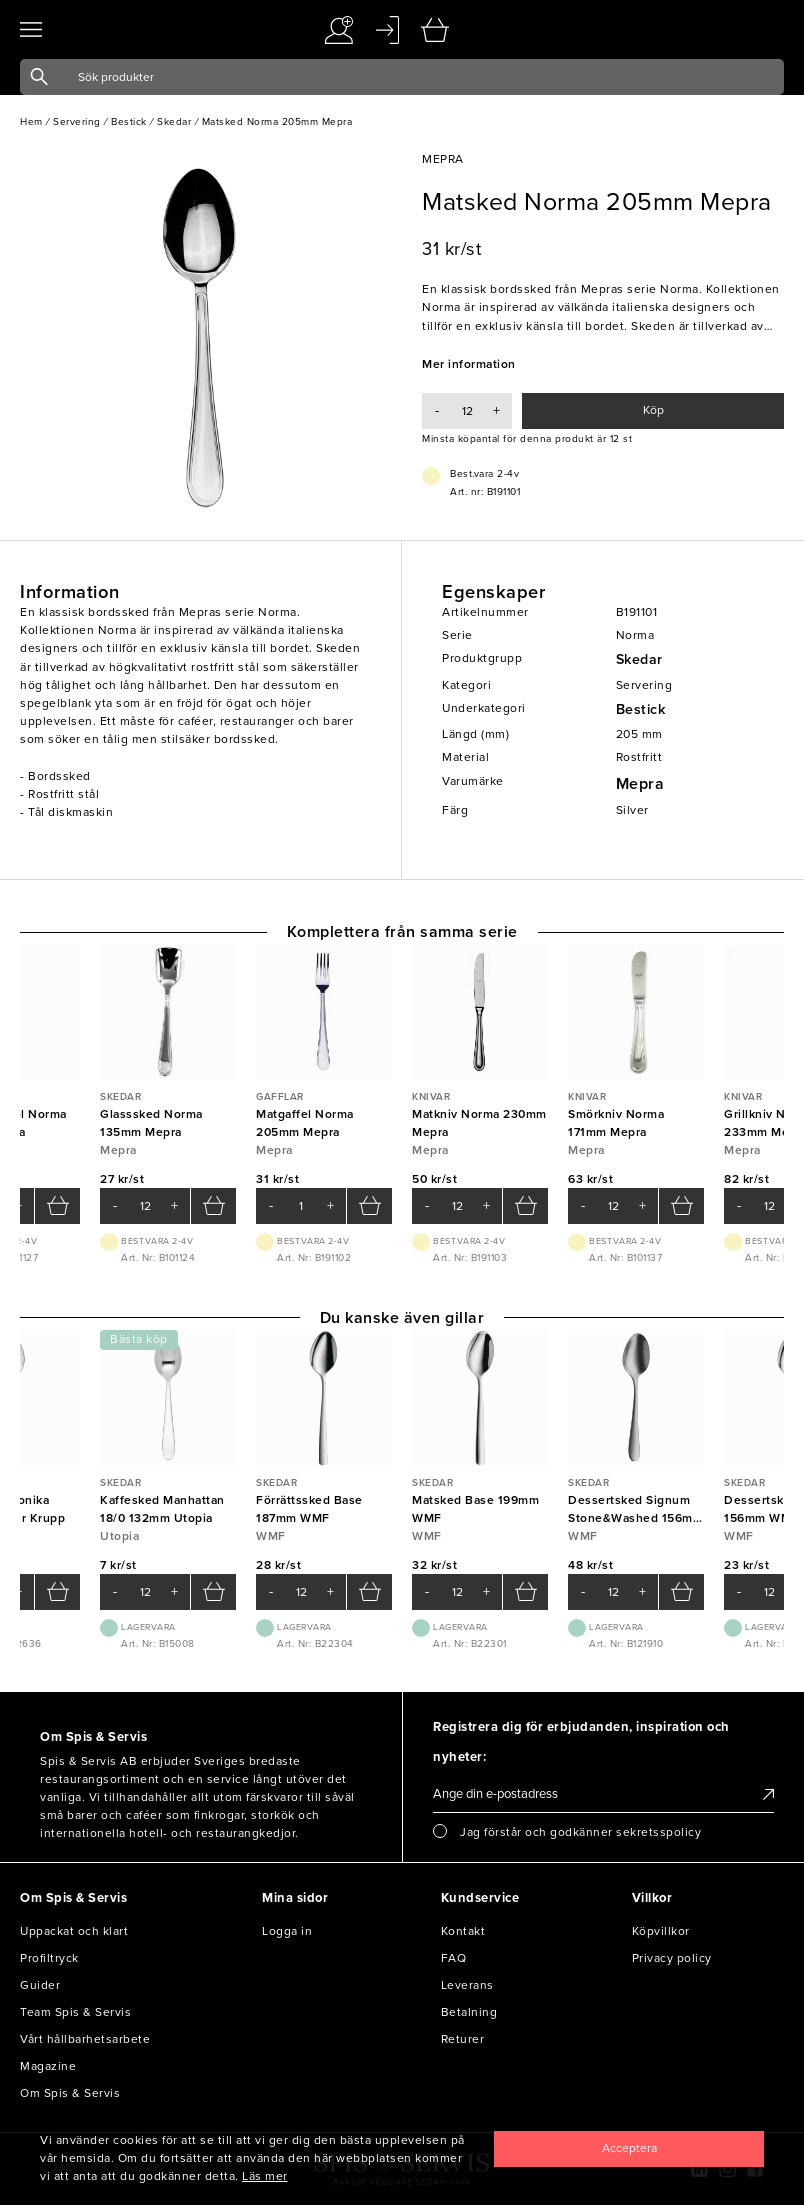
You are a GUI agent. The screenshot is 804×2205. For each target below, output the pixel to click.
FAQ (454, 1958)
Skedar (639, 659)
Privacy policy (672, 1958)
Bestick (641, 709)
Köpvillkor (661, 1931)
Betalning (469, 2012)
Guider (40, 1985)
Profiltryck (49, 1958)
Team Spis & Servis (75, 2012)
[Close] (629, 2149)
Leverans (467, 1985)
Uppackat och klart (74, 1931)
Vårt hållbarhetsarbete (85, 2039)
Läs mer (265, 2176)
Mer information (469, 364)
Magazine (48, 2066)
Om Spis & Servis (70, 2093)
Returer (463, 2039)
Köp (653, 410)
